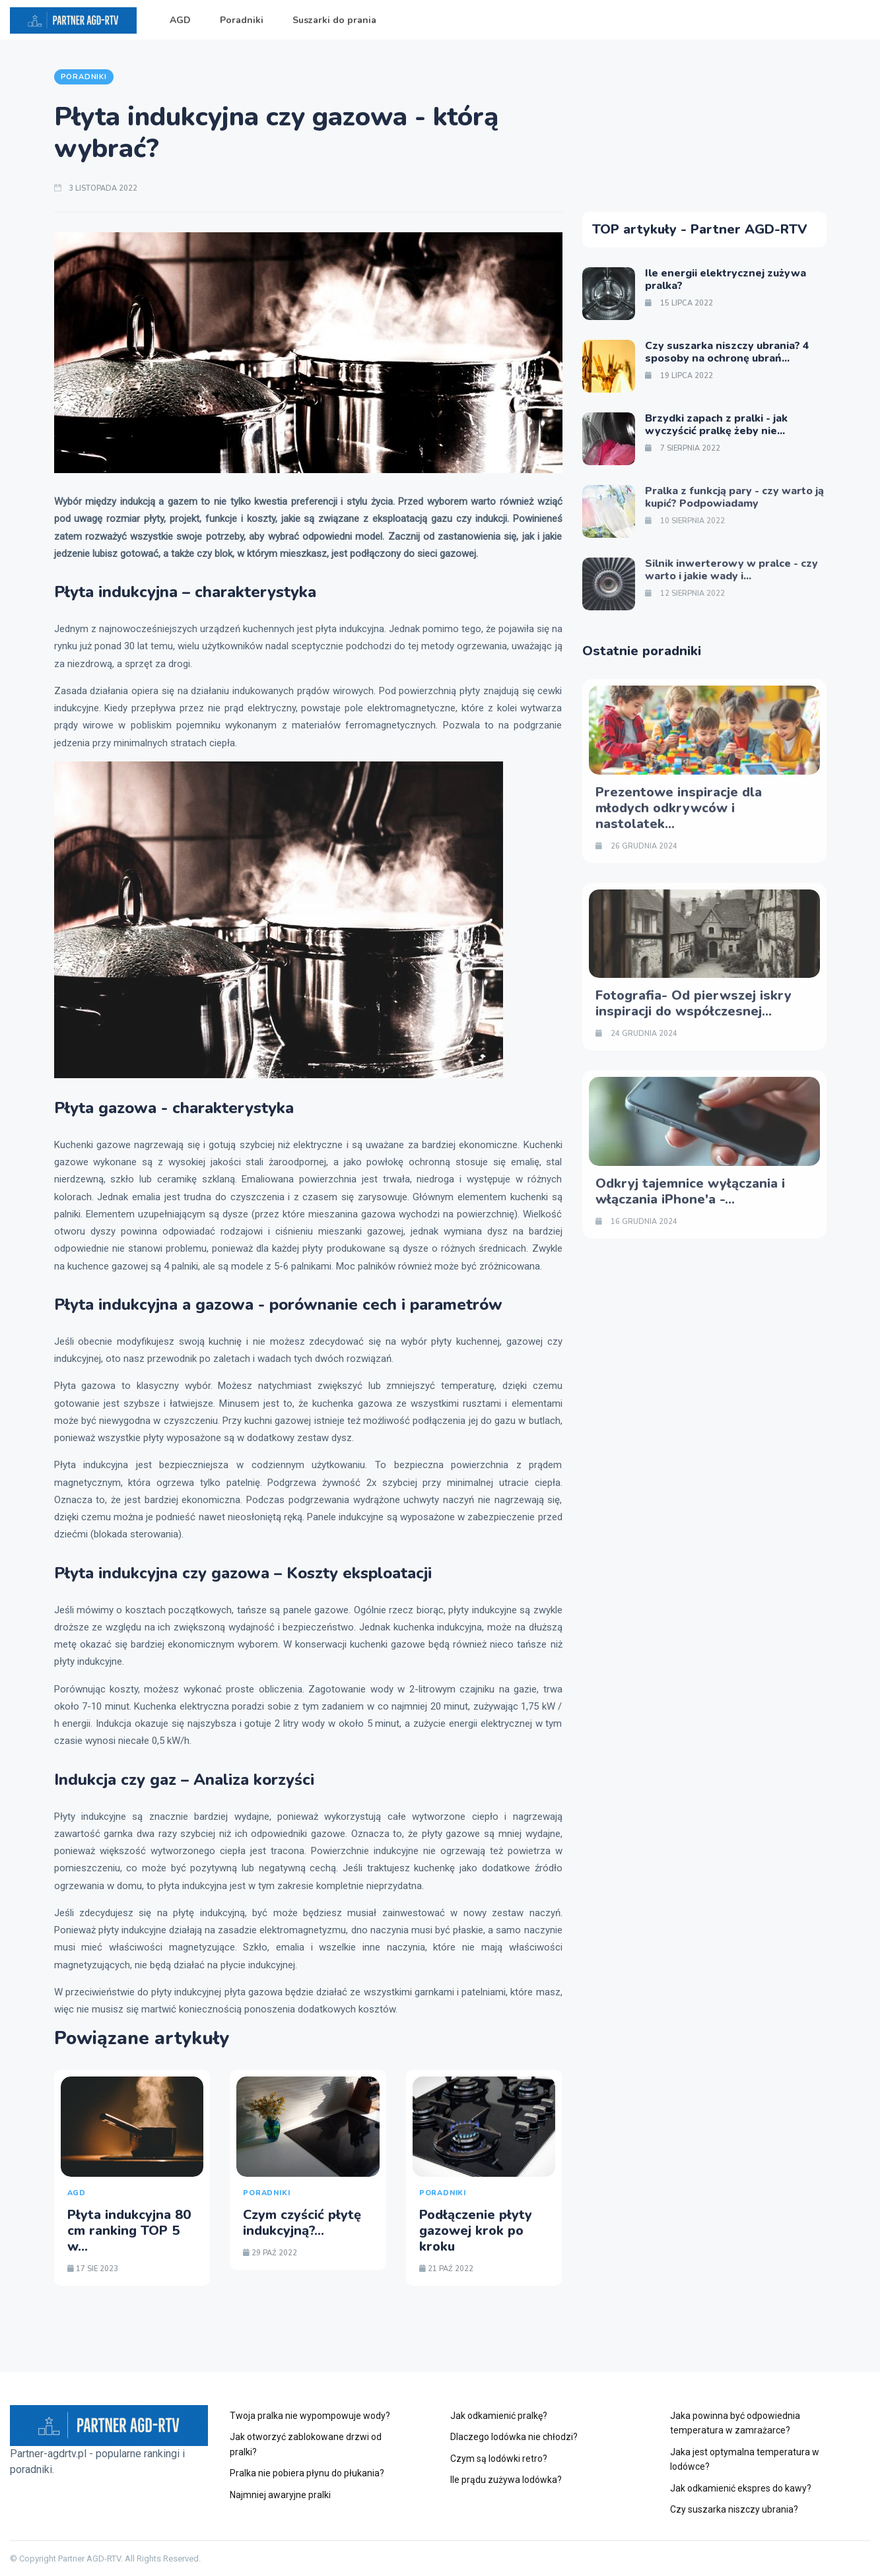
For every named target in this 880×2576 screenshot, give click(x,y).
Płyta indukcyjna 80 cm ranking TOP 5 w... (129, 2230)
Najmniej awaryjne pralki (280, 2495)
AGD (180, 20)
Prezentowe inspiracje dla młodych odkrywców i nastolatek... (678, 808)
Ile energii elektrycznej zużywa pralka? (725, 279)
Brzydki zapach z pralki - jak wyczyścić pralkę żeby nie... (716, 424)
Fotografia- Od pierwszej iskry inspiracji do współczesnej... (693, 1003)
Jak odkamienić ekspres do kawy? (740, 2488)
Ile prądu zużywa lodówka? (506, 2479)
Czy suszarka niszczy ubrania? (734, 2509)
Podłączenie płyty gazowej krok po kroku (475, 2230)
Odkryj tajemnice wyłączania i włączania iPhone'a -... (690, 1191)
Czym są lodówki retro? (498, 2458)
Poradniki (241, 20)
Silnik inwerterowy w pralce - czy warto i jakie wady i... (731, 569)
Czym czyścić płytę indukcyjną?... (302, 2222)
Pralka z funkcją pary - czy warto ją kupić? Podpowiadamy (734, 497)
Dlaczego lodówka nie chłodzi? (514, 2436)
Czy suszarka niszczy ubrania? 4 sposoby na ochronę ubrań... (727, 352)
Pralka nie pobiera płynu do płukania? (307, 2473)
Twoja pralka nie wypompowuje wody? (310, 2415)
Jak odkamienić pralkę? (498, 2415)
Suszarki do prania (334, 20)
